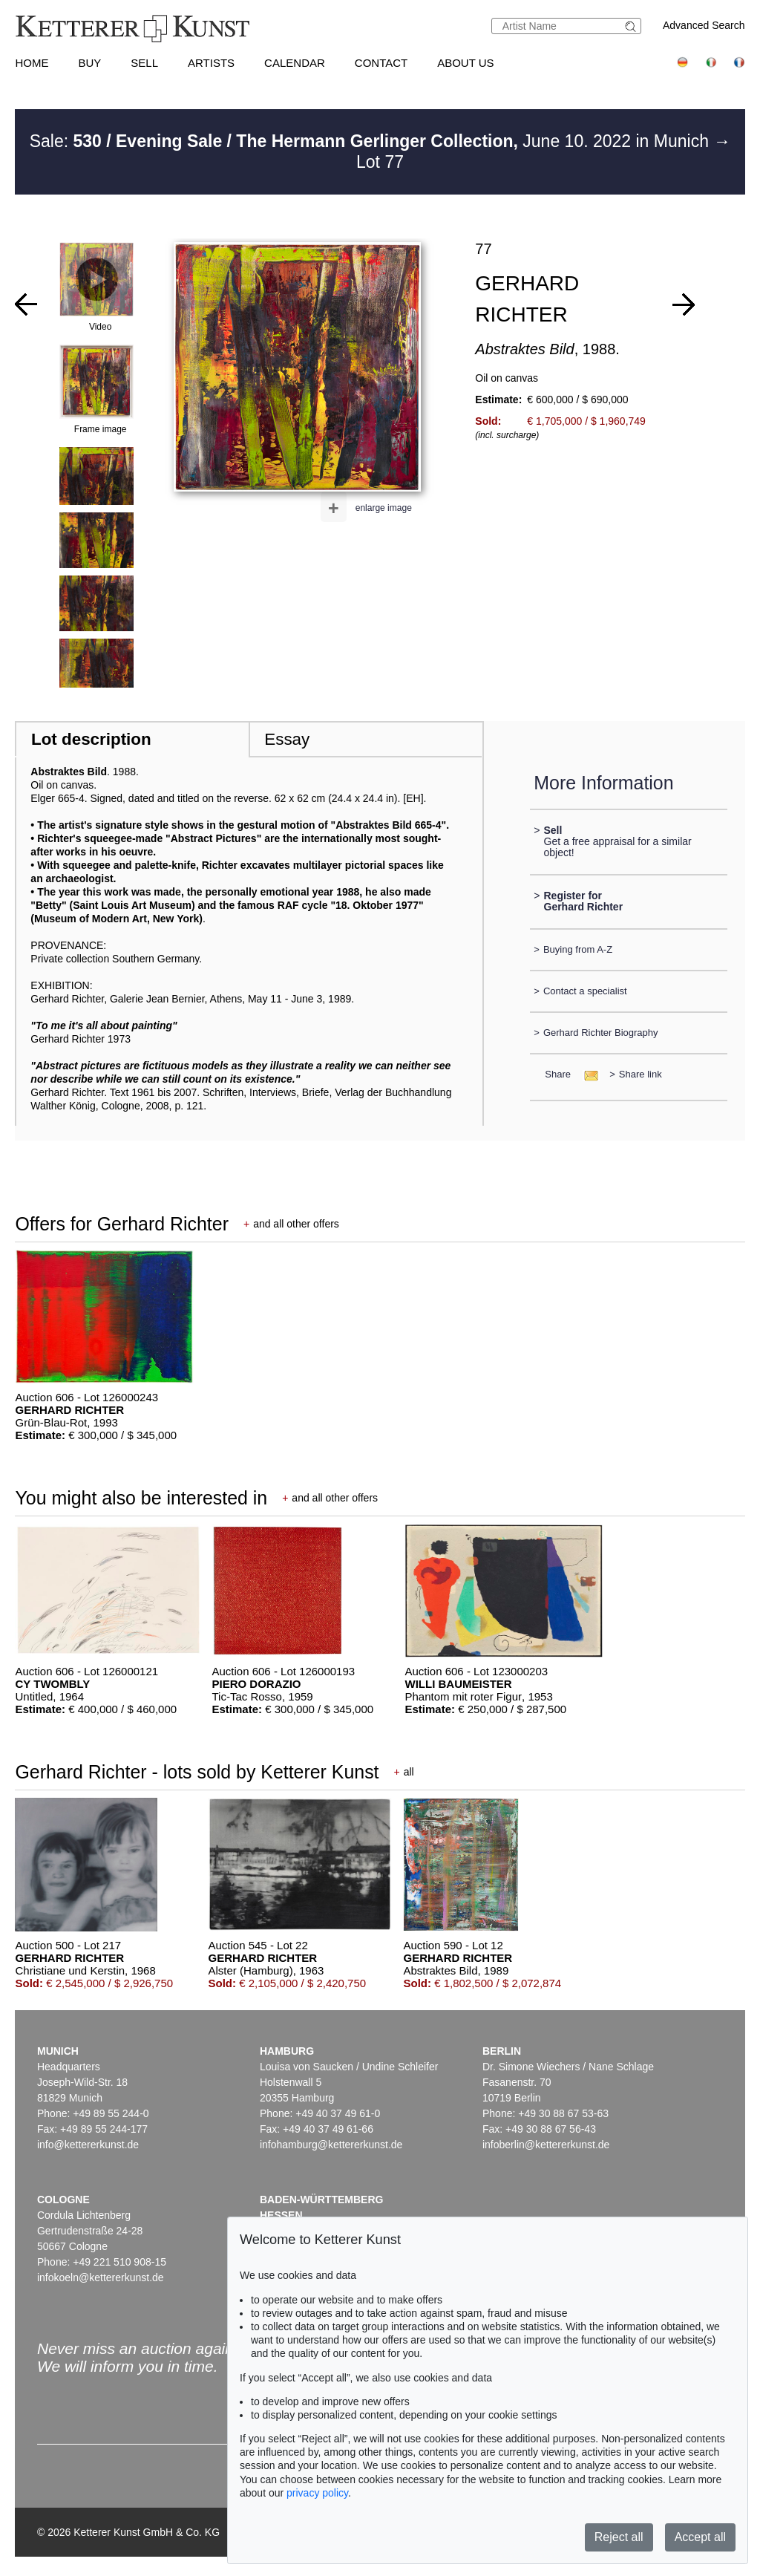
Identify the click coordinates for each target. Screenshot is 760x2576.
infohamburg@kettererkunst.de (331, 2145)
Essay (286, 739)
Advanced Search (704, 25)
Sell (144, 62)
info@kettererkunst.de (88, 2145)
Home (31, 62)
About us (465, 62)
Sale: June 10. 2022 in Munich (372, 141)
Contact (381, 62)
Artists (211, 62)
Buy (89, 62)
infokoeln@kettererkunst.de (100, 2277)
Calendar (294, 62)
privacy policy (317, 2493)
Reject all (618, 2537)
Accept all (700, 2537)
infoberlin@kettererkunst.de (545, 2145)
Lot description (91, 739)
